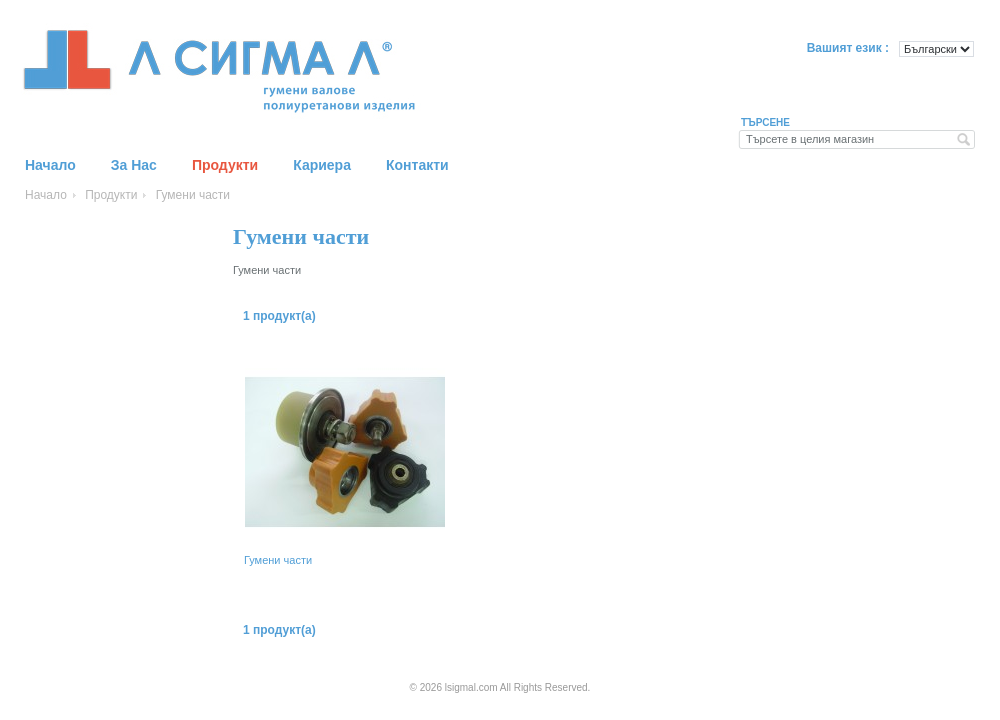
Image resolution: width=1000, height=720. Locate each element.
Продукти (111, 195)
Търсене (765, 122)
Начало (46, 195)
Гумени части (278, 560)
